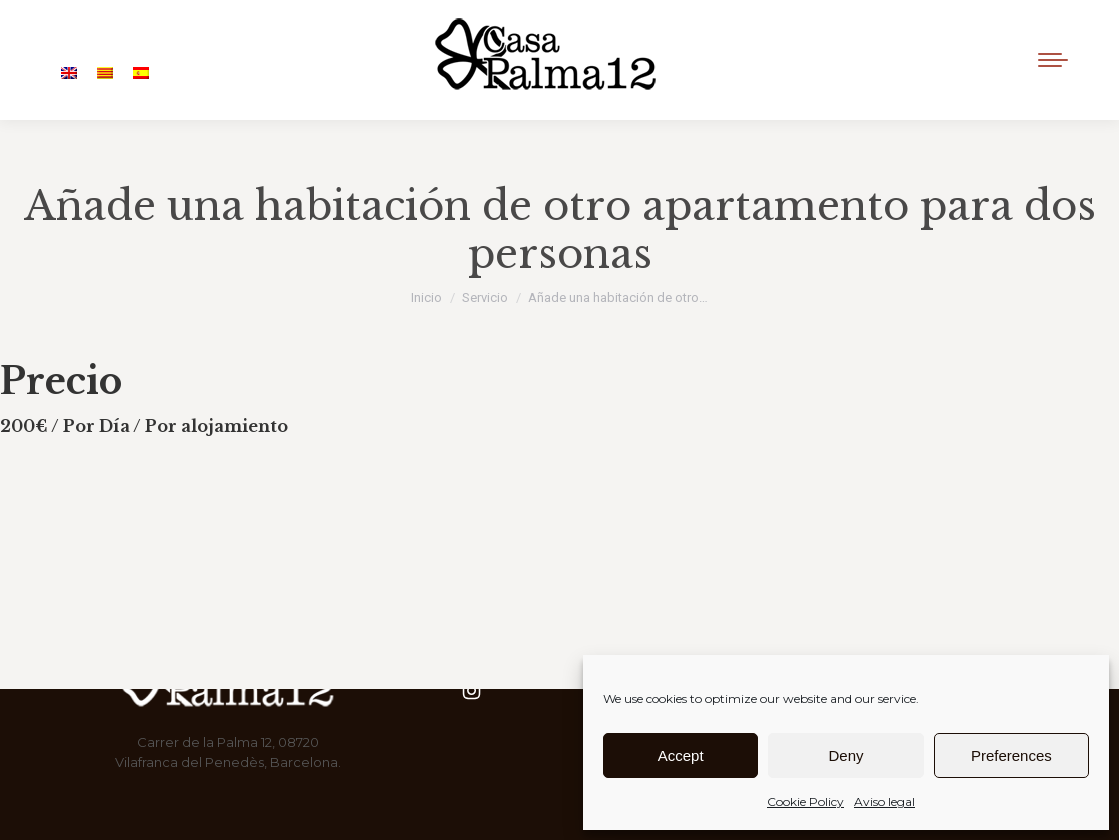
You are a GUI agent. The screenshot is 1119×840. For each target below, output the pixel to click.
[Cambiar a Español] (141, 73)
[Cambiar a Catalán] (105, 73)
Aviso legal (884, 801)
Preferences (1011, 755)
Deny (845, 755)
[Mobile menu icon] (1053, 60)
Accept (681, 755)
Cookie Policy (805, 801)
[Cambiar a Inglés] (69, 73)
